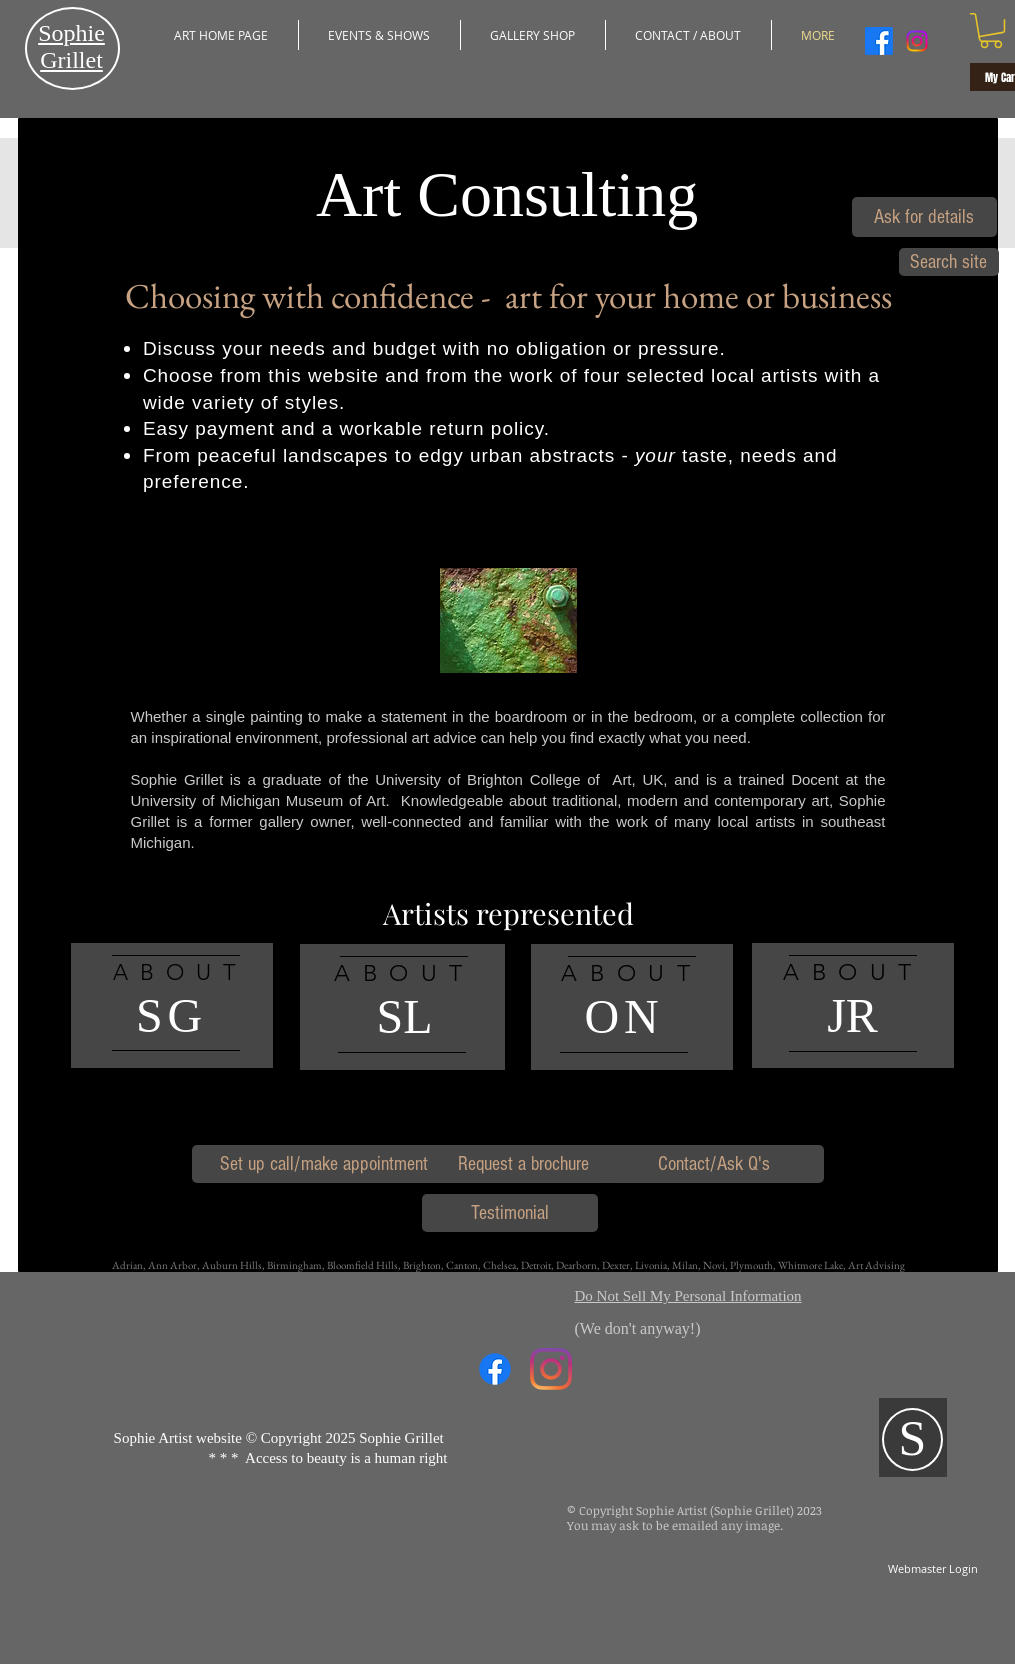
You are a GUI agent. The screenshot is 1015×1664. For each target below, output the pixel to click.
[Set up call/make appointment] (324, 1164)
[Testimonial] (510, 1213)
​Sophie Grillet (71, 46)
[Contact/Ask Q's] (714, 1164)
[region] (172, 1006)
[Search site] (949, 262)
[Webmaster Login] (933, 1568)
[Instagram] (917, 41)
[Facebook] (879, 41)
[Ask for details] (924, 217)
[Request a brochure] (524, 1164)
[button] (379, 35)
